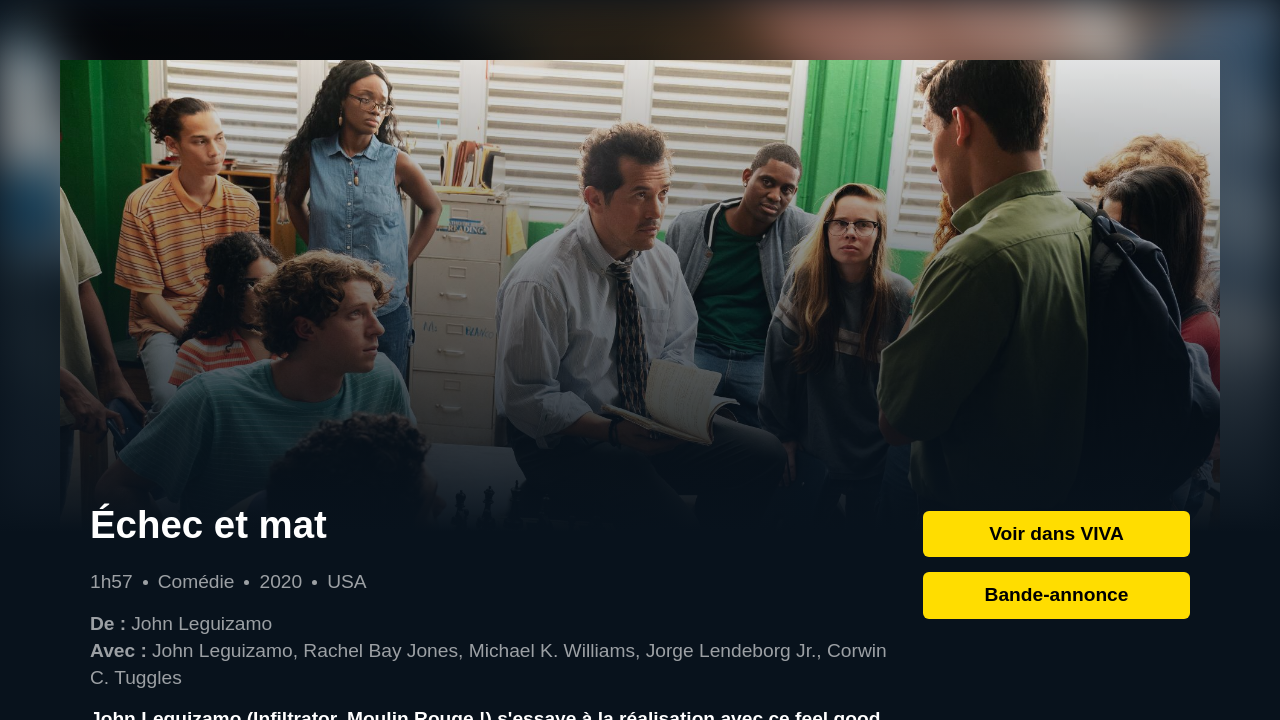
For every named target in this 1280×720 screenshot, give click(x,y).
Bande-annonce (1057, 594)
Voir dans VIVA (1056, 533)
